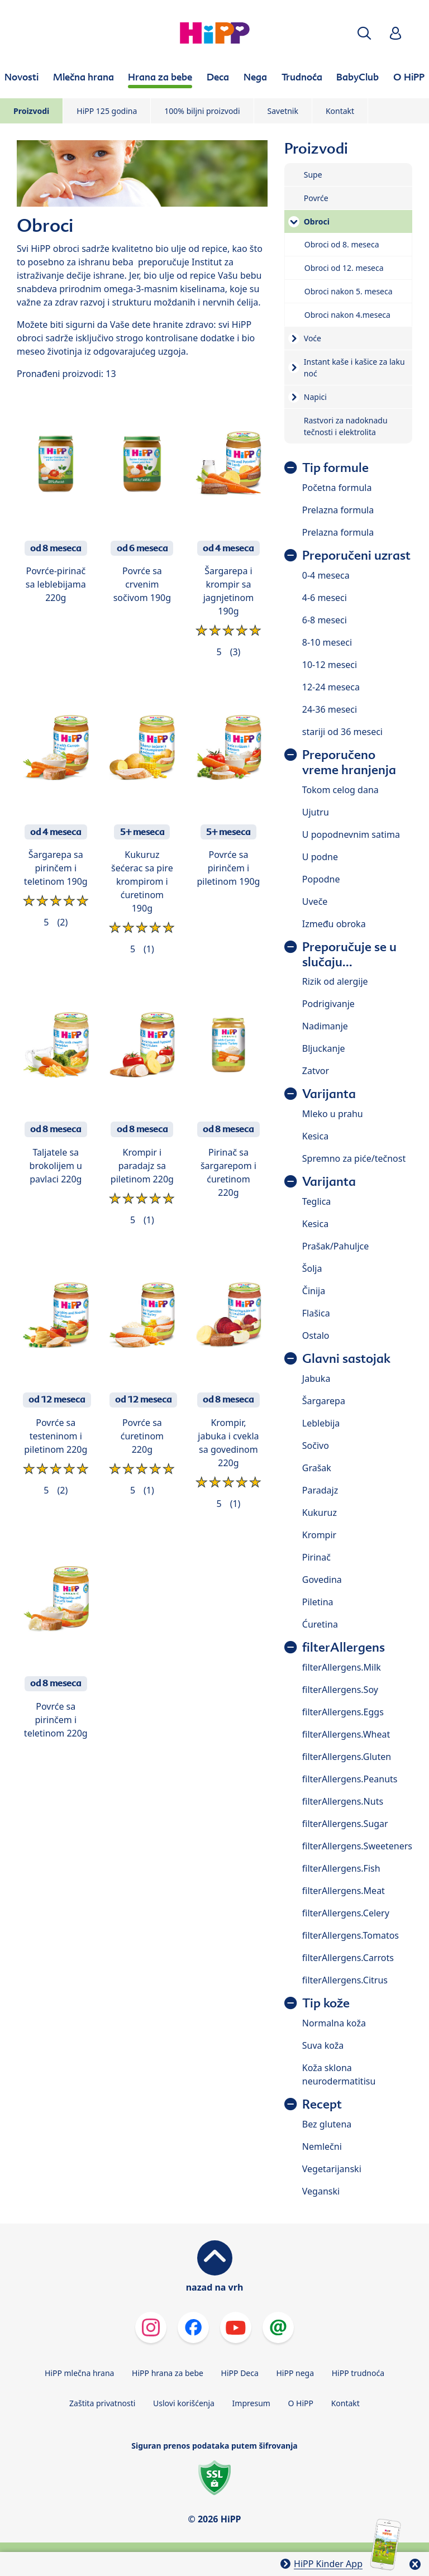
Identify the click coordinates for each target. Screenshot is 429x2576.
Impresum (251, 2403)
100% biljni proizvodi (202, 111)
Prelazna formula (338, 510)
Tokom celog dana (340, 790)
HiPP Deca (240, 2373)
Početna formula (337, 487)
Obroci (317, 221)
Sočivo (315, 1445)
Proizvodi (31, 111)
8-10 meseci (327, 642)
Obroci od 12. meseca (344, 268)
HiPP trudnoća (358, 2373)
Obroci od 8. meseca (341, 244)
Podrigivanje (328, 1004)
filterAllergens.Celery (345, 1913)
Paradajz (320, 1490)
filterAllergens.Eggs (343, 1712)
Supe (313, 174)
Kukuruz (319, 1512)
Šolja (312, 1268)
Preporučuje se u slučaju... (349, 954)
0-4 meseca (326, 575)
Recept (322, 2104)
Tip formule (335, 467)
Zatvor (315, 1071)
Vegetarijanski (331, 2169)
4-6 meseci (324, 597)
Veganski (321, 2191)
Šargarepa (323, 1401)
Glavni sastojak (346, 1358)
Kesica (315, 1136)
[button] (364, 33)
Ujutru (315, 812)
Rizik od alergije (335, 981)
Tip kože (326, 2003)
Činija (313, 1291)
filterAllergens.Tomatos (350, 1935)
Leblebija (321, 1423)
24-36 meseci (329, 709)
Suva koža (323, 2045)
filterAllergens (343, 1647)
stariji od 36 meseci (342, 732)
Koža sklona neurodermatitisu (339, 2074)
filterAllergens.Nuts (342, 1801)
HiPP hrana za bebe (167, 2373)
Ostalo (316, 1335)
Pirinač (316, 1557)
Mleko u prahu (332, 1114)
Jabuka (316, 1378)
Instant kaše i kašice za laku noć (354, 367)
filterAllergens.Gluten (346, 1756)
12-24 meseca (331, 687)
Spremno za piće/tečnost (354, 1158)
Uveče (315, 901)
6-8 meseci (324, 620)
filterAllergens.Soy (340, 1689)
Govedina (322, 1579)
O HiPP (301, 2403)
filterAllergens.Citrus (345, 1980)
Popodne (321, 879)
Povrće (316, 198)
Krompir (319, 1535)
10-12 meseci (329, 665)
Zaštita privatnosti (102, 2403)
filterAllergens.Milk (341, 1667)
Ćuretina (320, 1624)
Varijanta (329, 1093)
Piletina (317, 1602)
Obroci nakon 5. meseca (348, 291)
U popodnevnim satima (351, 834)
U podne (320, 857)
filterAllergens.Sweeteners (357, 1846)
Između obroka (334, 924)
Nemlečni (322, 2146)
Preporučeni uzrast (356, 555)
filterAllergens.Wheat (346, 1734)
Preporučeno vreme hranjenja (349, 762)
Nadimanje (325, 1026)
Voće (312, 338)
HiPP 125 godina (107, 111)
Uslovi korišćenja (183, 2403)
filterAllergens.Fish (341, 1868)
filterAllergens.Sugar (345, 1823)
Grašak (316, 1468)
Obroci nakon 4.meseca (347, 314)
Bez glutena (326, 2124)
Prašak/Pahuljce (335, 1246)
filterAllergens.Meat (343, 1891)
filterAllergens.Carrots (348, 1958)
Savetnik (283, 111)
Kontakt (340, 111)
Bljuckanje (323, 1048)
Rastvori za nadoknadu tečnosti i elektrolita (346, 426)
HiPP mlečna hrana (80, 2373)
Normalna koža (334, 2023)
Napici (315, 397)
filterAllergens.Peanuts (350, 1779)
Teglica (316, 1201)
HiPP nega (295, 2373)
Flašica (316, 1313)
